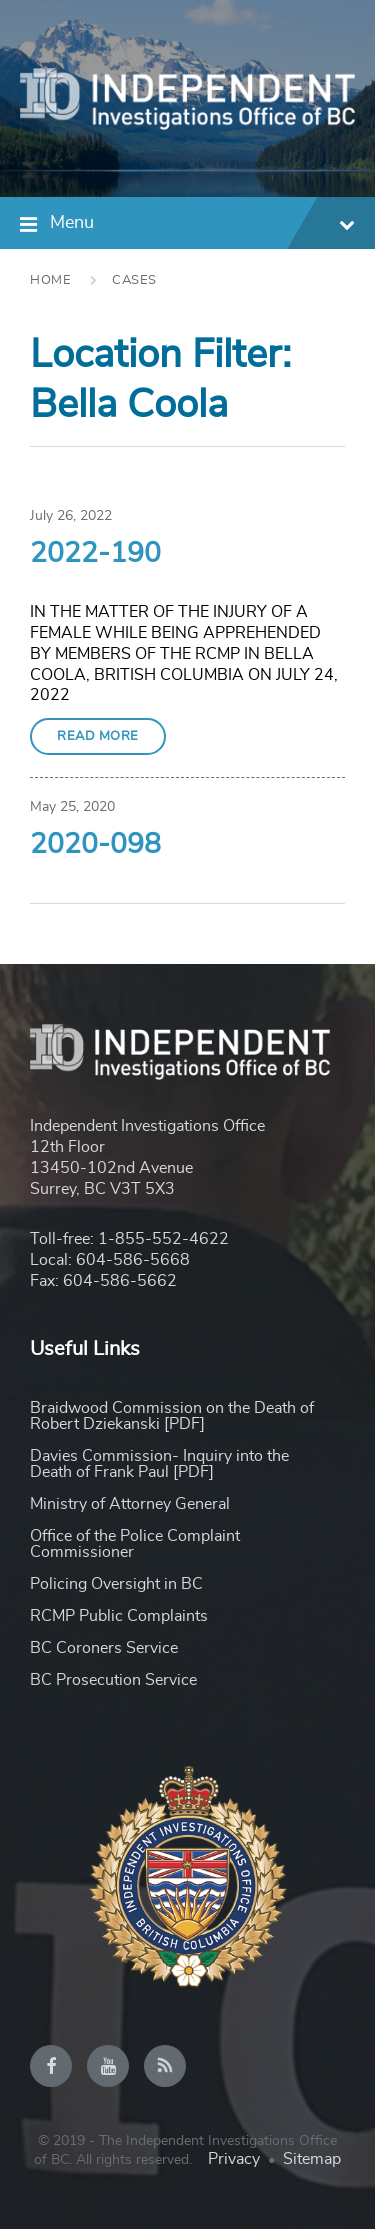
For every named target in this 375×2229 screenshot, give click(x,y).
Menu (202, 225)
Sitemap (312, 2159)
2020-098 (95, 845)
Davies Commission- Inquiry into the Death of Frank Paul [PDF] (159, 1464)
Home (50, 280)
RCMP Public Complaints (119, 1616)
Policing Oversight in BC (116, 1584)
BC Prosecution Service (113, 1680)
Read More (98, 736)
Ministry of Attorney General (130, 1504)
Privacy (234, 2159)
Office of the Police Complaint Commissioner (135, 1544)
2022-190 (95, 554)
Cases (134, 280)
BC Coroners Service (104, 1648)
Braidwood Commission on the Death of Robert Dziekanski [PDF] (172, 1416)
